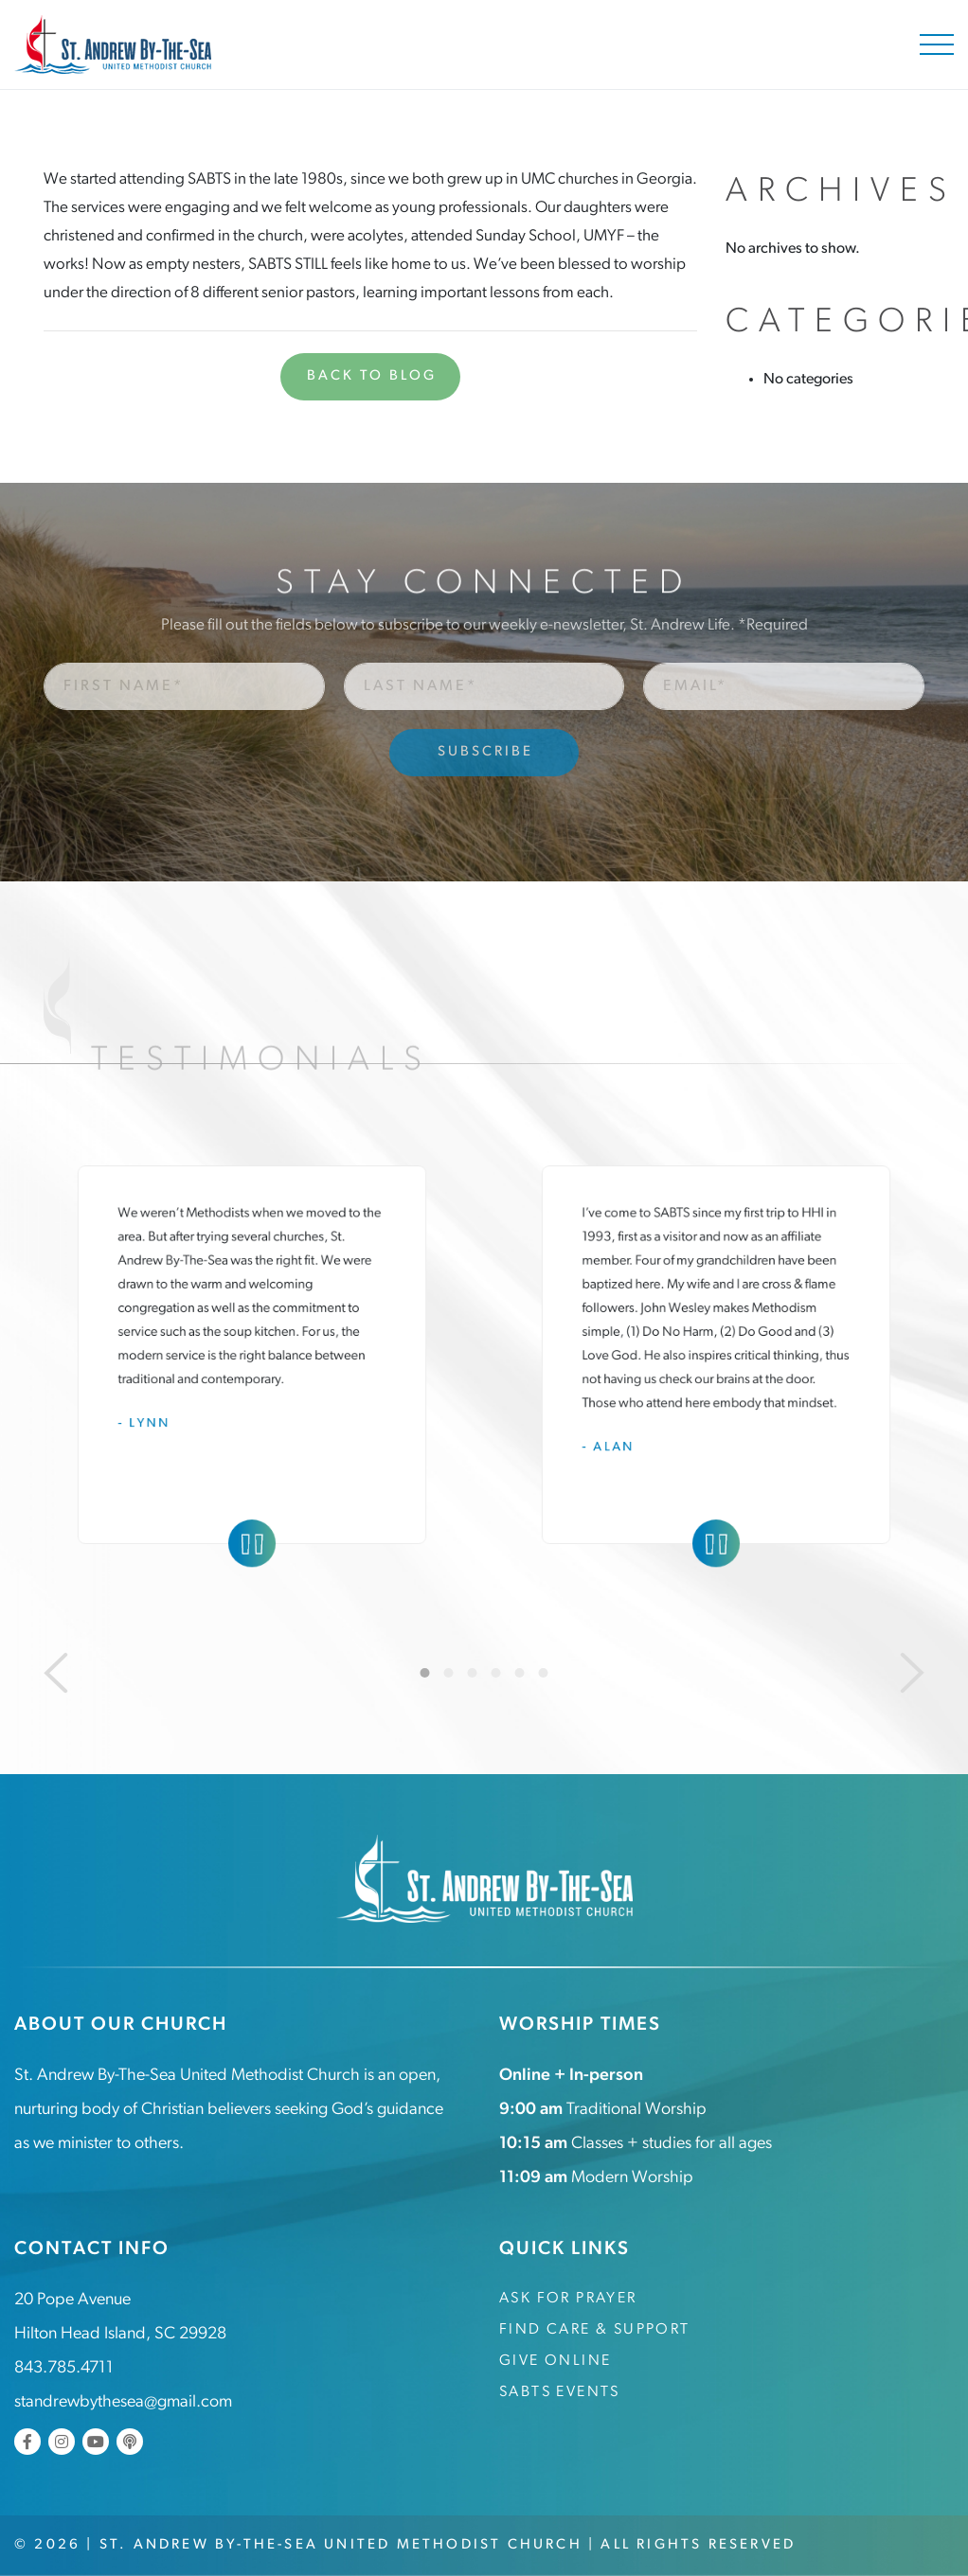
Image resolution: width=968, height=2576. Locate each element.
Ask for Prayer (568, 2298)
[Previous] (56, 1673)
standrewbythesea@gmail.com (123, 2402)
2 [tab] (449, 1673)
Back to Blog (372, 376)
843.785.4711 (64, 2368)
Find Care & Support (594, 2329)
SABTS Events (559, 2392)
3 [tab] (472, 1673)
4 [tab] (496, 1673)
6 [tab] (543, 1673)
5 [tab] (520, 1673)
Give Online (555, 2361)
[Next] (912, 1673)
